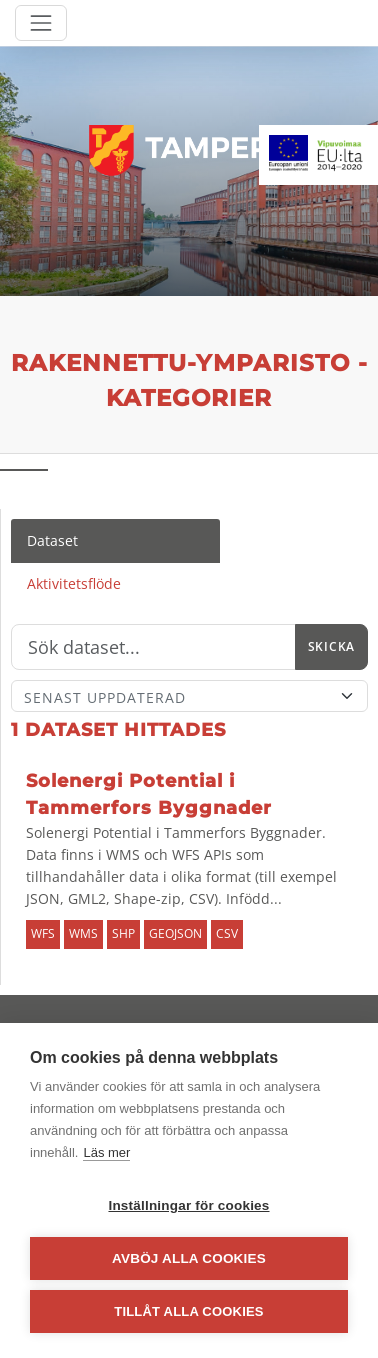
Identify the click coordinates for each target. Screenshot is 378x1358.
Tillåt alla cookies (188, 1311)
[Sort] (189, 696)
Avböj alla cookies (189, 1258)
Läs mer (106, 1152)
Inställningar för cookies (188, 1205)
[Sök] (153, 647)
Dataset (52, 540)
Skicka (331, 646)
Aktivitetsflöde (74, 583)
